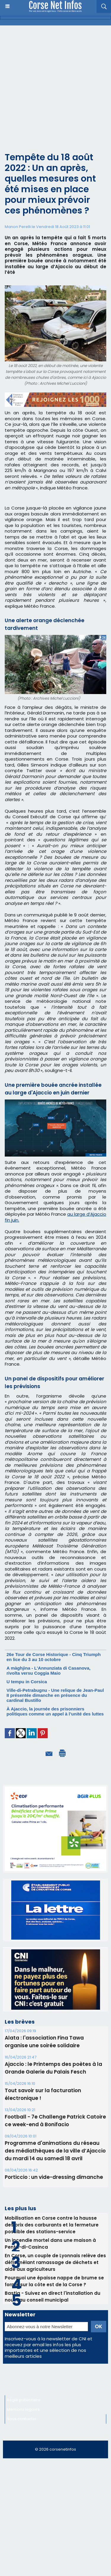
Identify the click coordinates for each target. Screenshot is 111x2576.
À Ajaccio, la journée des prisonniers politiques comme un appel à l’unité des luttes (55, 1711)
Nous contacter (21, 2419)
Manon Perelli (18, 226)
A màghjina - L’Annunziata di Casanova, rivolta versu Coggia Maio (49, 1670)
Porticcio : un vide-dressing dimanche (54, 2177)
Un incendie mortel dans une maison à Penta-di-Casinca (50, 2243)
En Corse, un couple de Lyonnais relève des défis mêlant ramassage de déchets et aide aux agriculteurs (55, 2262)
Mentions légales (23, 2409)
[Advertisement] (55, 83)
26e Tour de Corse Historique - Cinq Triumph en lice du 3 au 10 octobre (54, 1657)
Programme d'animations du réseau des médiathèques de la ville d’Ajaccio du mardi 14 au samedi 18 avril (55, 2151)
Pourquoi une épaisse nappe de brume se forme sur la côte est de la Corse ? (54, 2281)
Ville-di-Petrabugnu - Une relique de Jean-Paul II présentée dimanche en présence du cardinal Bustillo (55, 1695)
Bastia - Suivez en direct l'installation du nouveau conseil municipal (52, 2296)
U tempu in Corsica (27, 1681)
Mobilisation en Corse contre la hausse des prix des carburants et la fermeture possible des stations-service (52, 2225)
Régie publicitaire (24, 2400)
